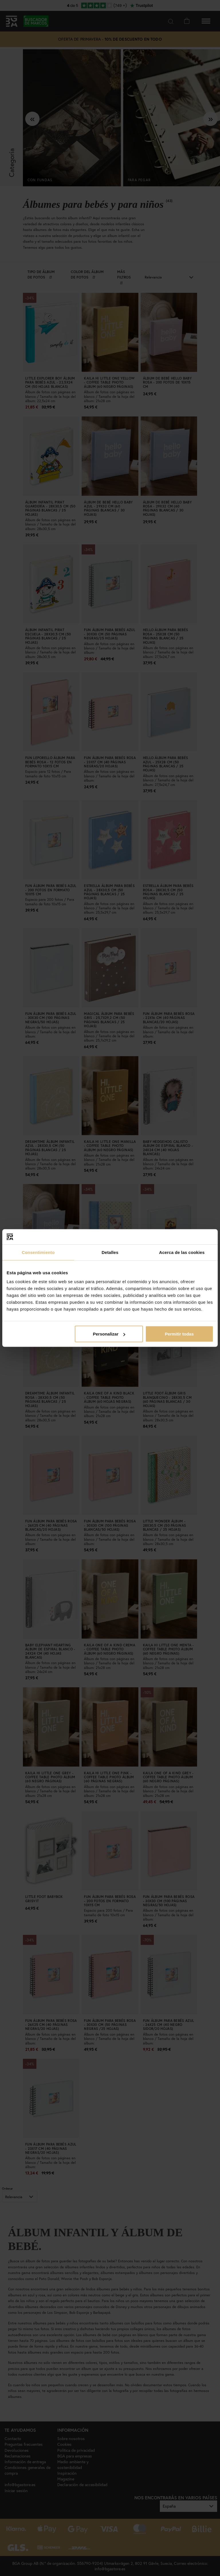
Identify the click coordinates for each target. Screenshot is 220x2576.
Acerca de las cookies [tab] (182, 1252)
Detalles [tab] (110, 1252)
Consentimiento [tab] (38, 1252)
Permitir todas (179, 1334)
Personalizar (109, 1334)
